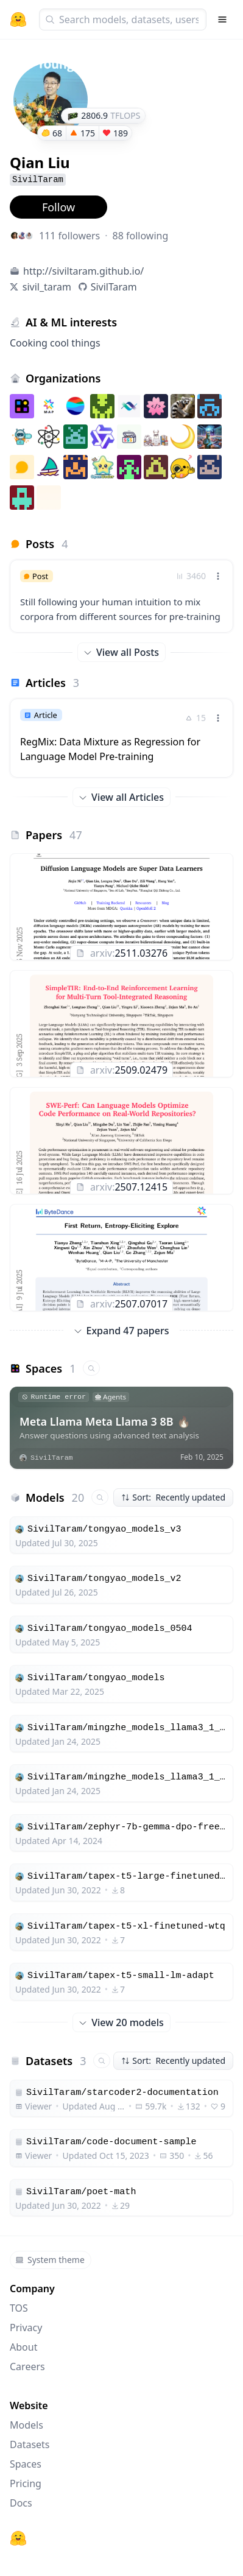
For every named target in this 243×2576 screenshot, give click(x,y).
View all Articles (121, 797)
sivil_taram (47, 287)
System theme (50, 2259)
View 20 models (121, 2022)
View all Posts (121, 652)
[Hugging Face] (18, 2538)
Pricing (25, 2483)
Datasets (30, 2444)
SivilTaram (114, 287)
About (23, 2347)
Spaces (25, 2464)
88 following (141, 235)
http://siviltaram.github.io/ (83, 271)
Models (26, 2425)
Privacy (26, 2327)
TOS (19, 2308)
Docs (21, 2503)
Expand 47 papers (121, 1330)
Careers (27, 2366)
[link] (121, 596)
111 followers (69, 235)
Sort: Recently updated (173, 1497)
